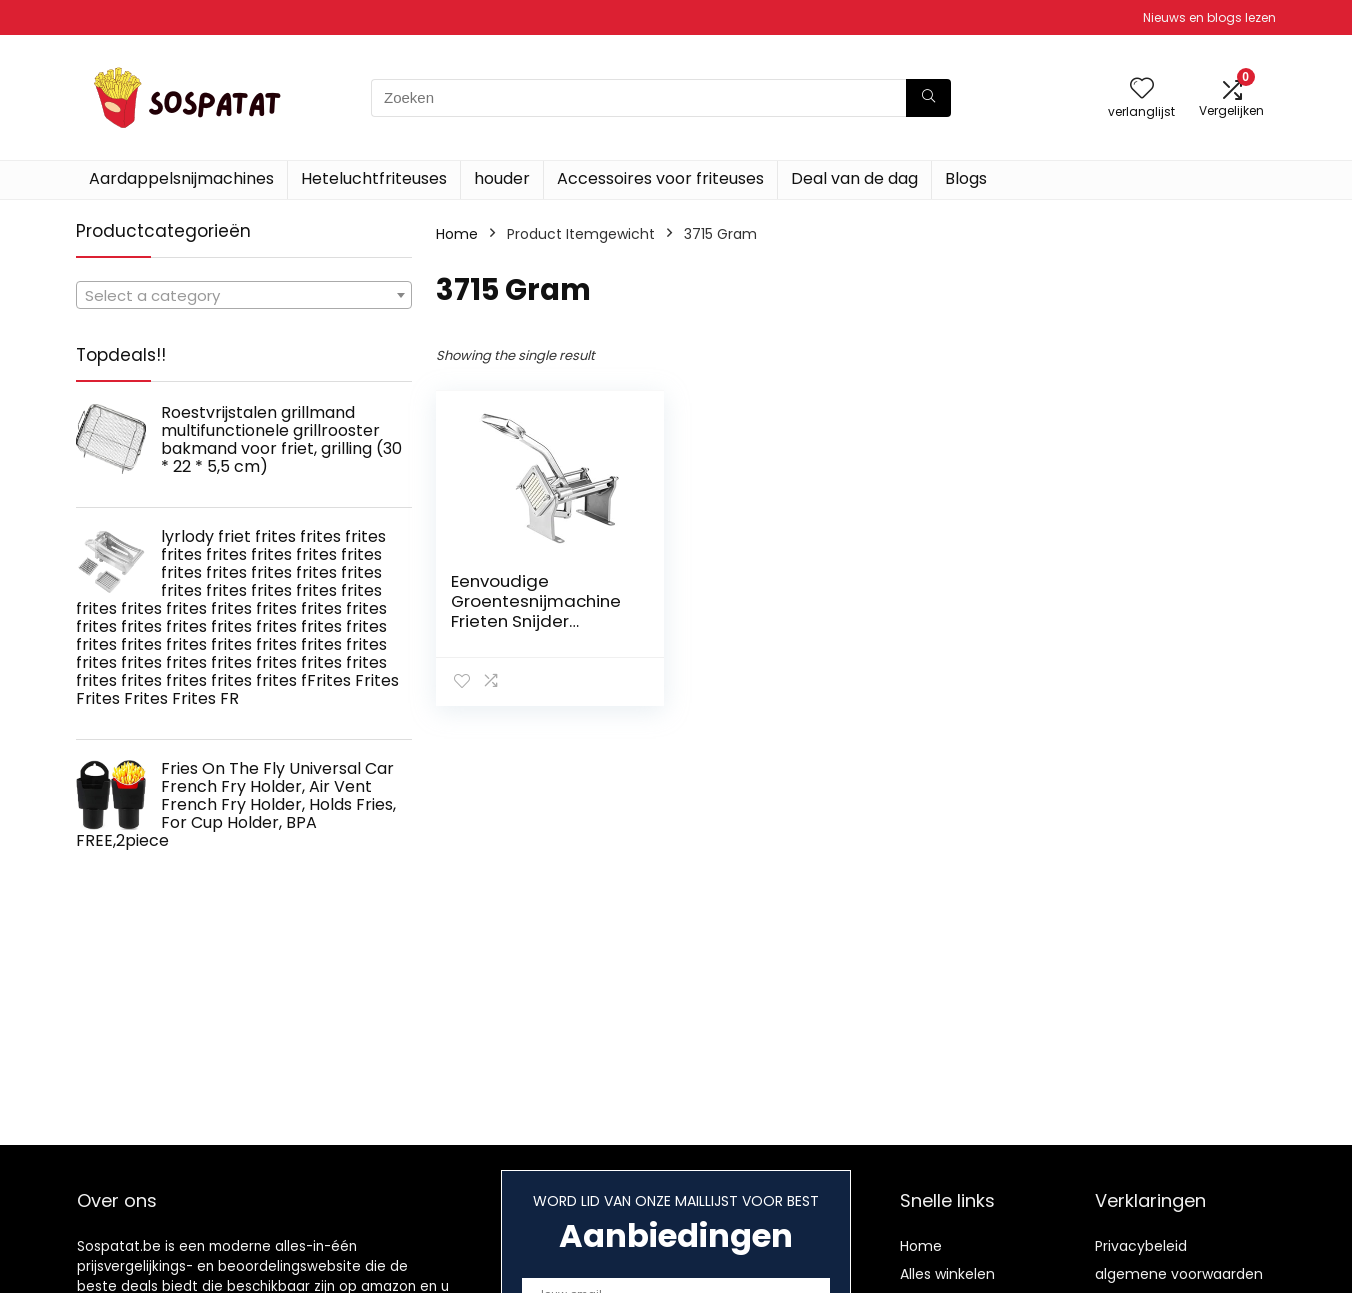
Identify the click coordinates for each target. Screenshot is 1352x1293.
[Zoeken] (928, 98)
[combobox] (244, 295)
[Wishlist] (1142, 89)
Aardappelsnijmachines (181, 178)
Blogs (966, 178)
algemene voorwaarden (1179, 1274)
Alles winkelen (947, 1274)
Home (457, 234)
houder (502, 178)
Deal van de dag (854, 178)
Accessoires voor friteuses (660, 178)
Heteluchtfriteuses (374, 178)
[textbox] (244, 296)
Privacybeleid (1141, 1246)
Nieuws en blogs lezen (1209, 17)
